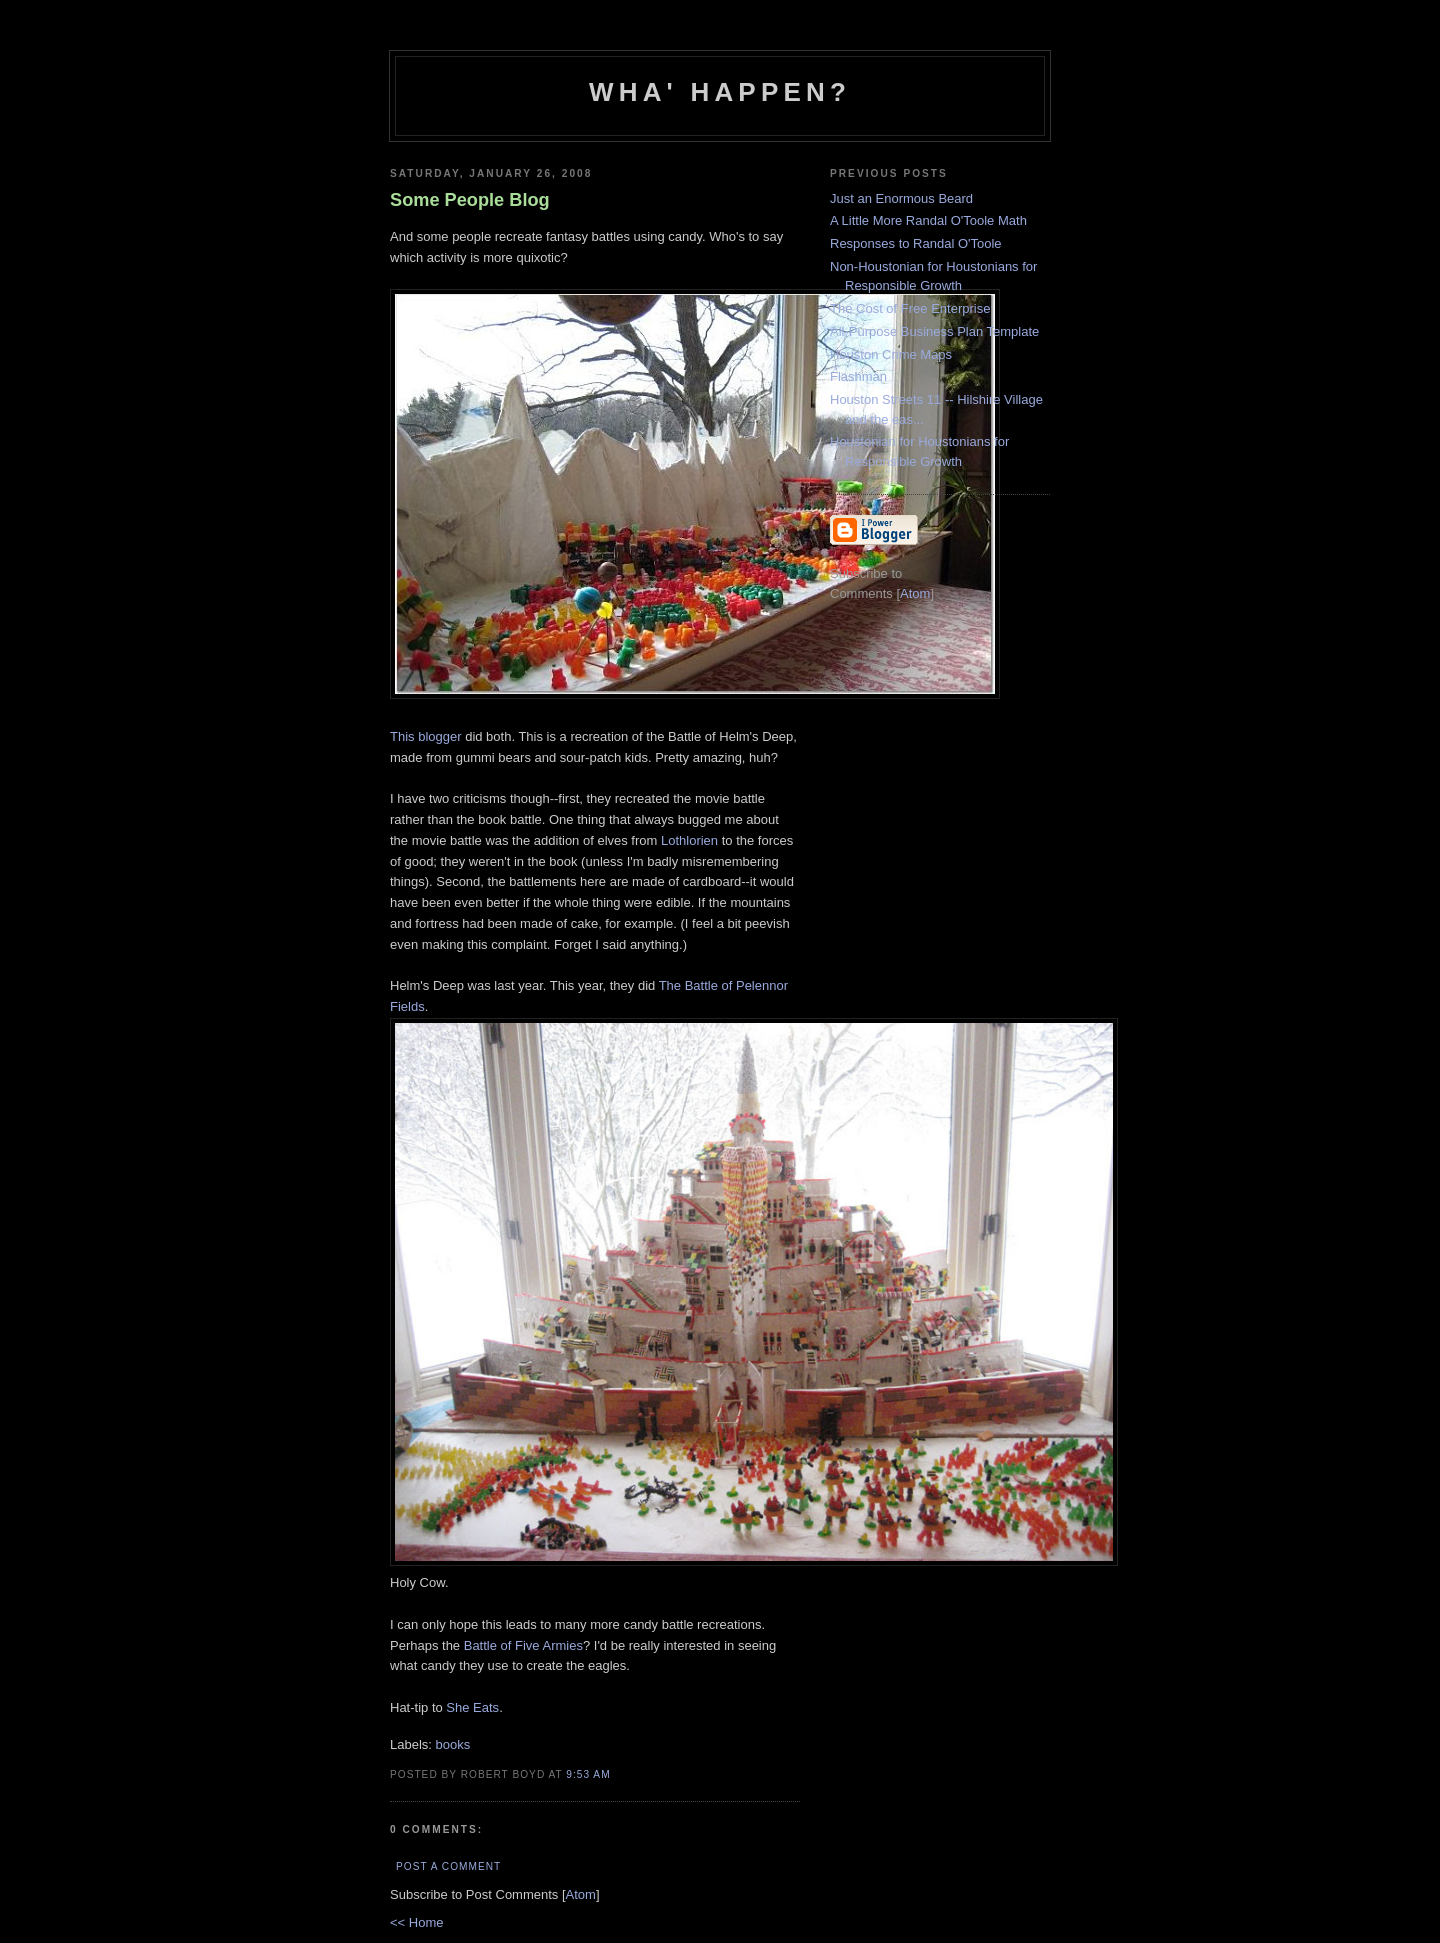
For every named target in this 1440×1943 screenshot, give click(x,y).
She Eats (472, 1707)
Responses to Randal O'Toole (916, 243)
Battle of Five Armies (523, 1645)
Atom (581, 1894)
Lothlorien (691, 840)
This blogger (426, 736)
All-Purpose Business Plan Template (934, 331)
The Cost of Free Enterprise (910, 308)
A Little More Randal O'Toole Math (928, 220)
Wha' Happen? (720, 92)
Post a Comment (448, 1866)
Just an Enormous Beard (901, 198)
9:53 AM (588, 1774)
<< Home (416, 1922)
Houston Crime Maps (891, 354)
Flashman (858, 376)
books (453, 1744)
